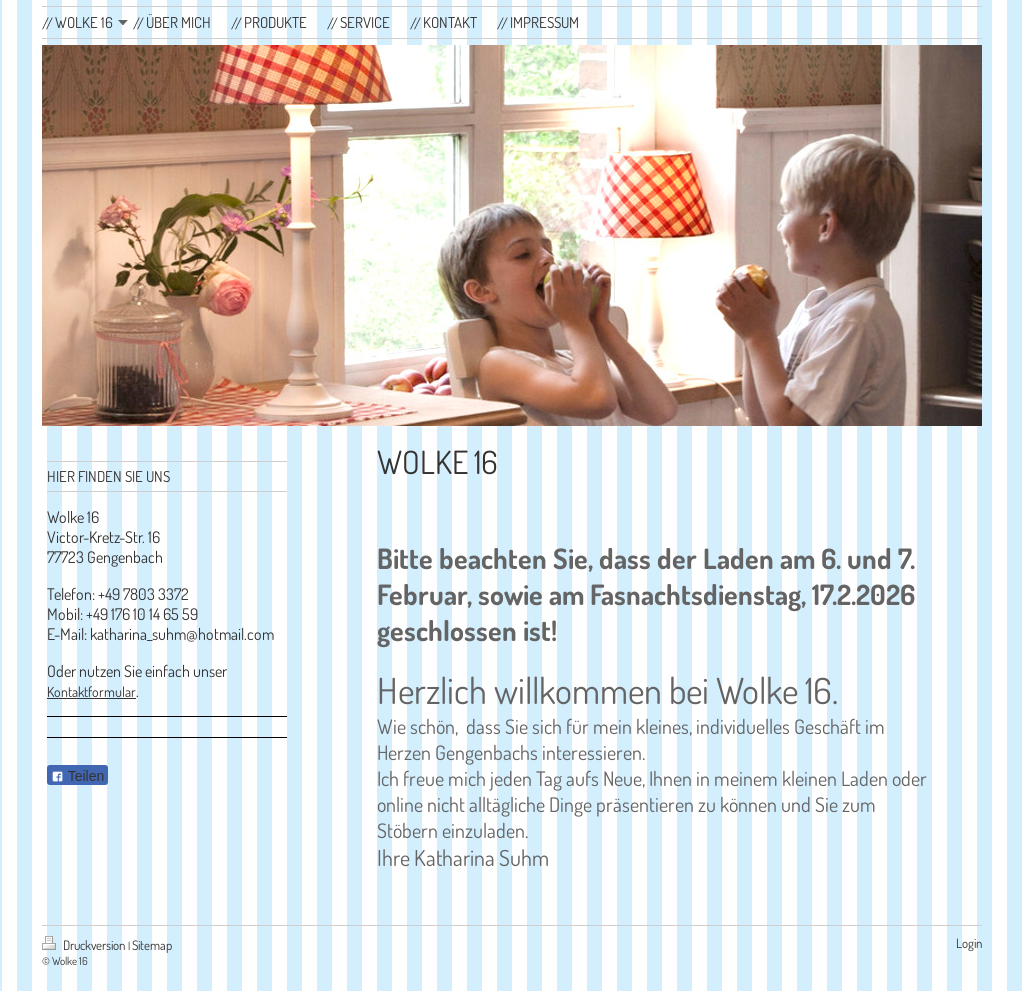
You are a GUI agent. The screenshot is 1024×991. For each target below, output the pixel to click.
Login (969, 943)
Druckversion (85, 945)
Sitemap (152, 945)
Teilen (77, 776)
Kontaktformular (91, 691)
